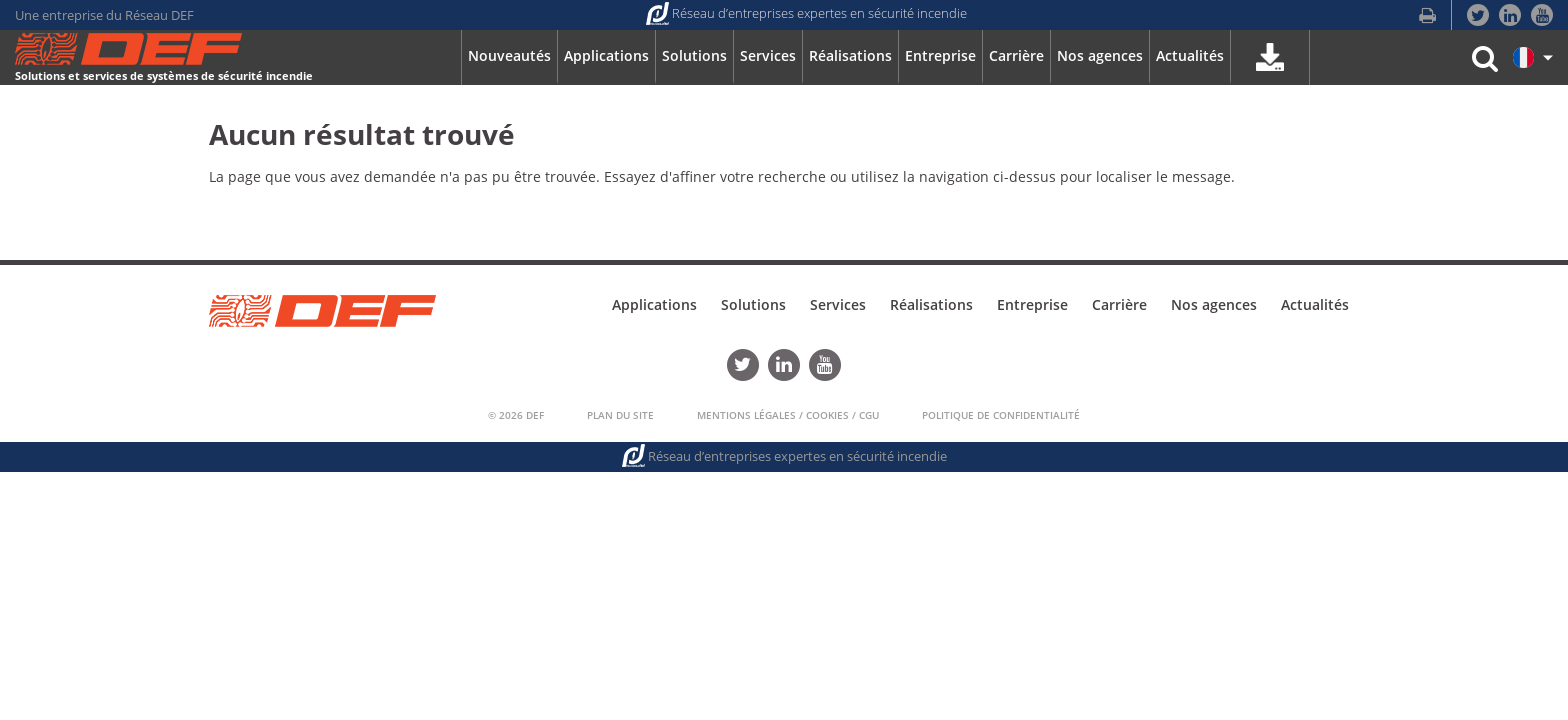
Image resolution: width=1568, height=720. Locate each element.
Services (838, 304)
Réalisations (931, 304)
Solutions (753, 304)
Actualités (1315, 304)
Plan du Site (620, 415)
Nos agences (1214, 304)
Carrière (1119, 304)
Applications (654, 304)
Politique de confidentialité (1001, 415)
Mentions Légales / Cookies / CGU (788, 415)
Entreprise (1032, 304)
